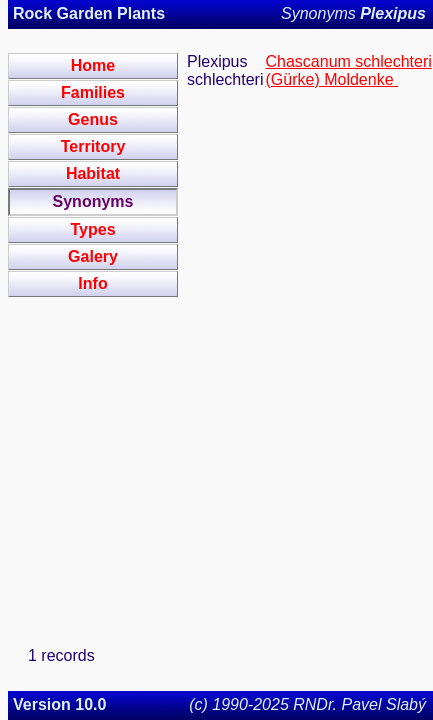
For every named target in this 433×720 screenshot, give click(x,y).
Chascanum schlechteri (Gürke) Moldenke (348, 70)
